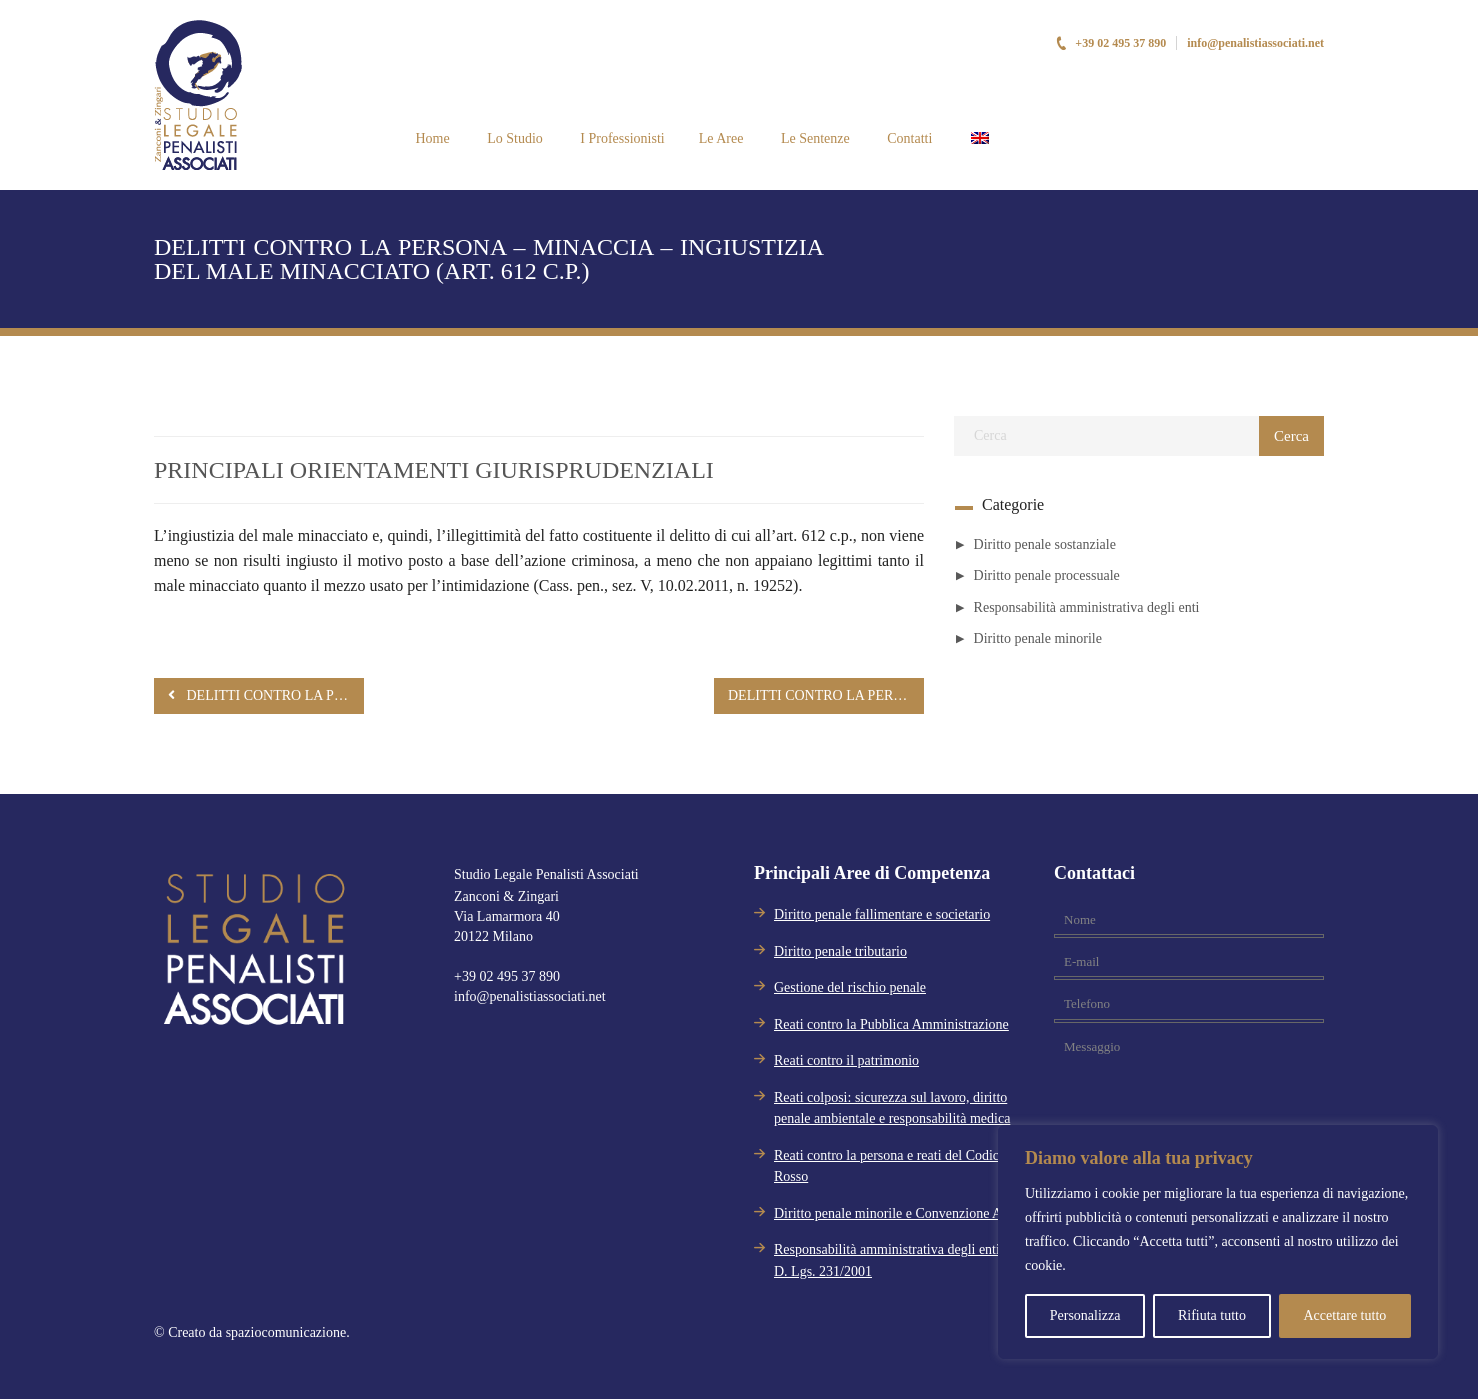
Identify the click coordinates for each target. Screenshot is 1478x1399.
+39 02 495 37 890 (1110, 43)
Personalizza (1085, 1315)
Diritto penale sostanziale (1045, 544)
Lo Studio (513, 138)
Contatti (908, 138)
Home (431, 138)
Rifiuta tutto (1212, 1315)
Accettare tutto (1344, 1315)
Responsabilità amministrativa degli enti (1087, 607)
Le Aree (721, 138)
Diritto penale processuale (1047, 575)
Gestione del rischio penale (850, 987)
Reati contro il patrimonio (846, 1060)
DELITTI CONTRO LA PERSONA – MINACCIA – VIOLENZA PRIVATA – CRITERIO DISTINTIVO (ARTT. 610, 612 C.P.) (266, 695)
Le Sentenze (813, 138)
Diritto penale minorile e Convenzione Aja (893, 1213)
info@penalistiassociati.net (1255, 43)
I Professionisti (621, 138)
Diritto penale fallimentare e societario (882, 914)
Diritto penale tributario (840, 951)
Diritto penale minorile (1038, 638)
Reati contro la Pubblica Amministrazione (891, 1024)
